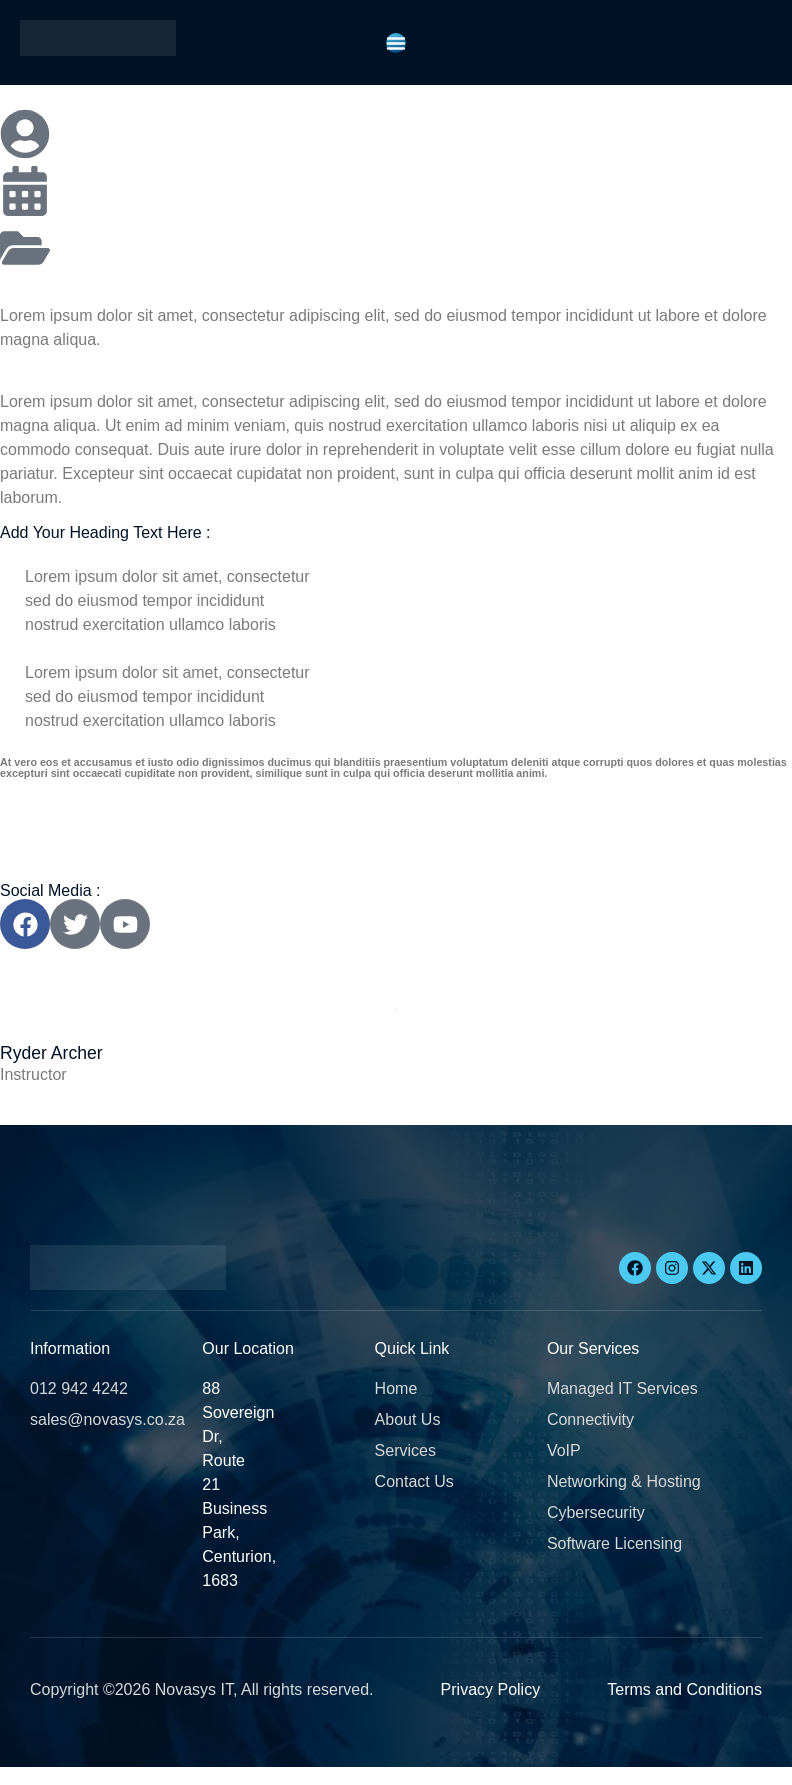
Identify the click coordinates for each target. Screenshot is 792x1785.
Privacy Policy (491, 1689)
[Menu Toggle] (396, 43)
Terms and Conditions (684, 1689)
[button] (57, 1775)
